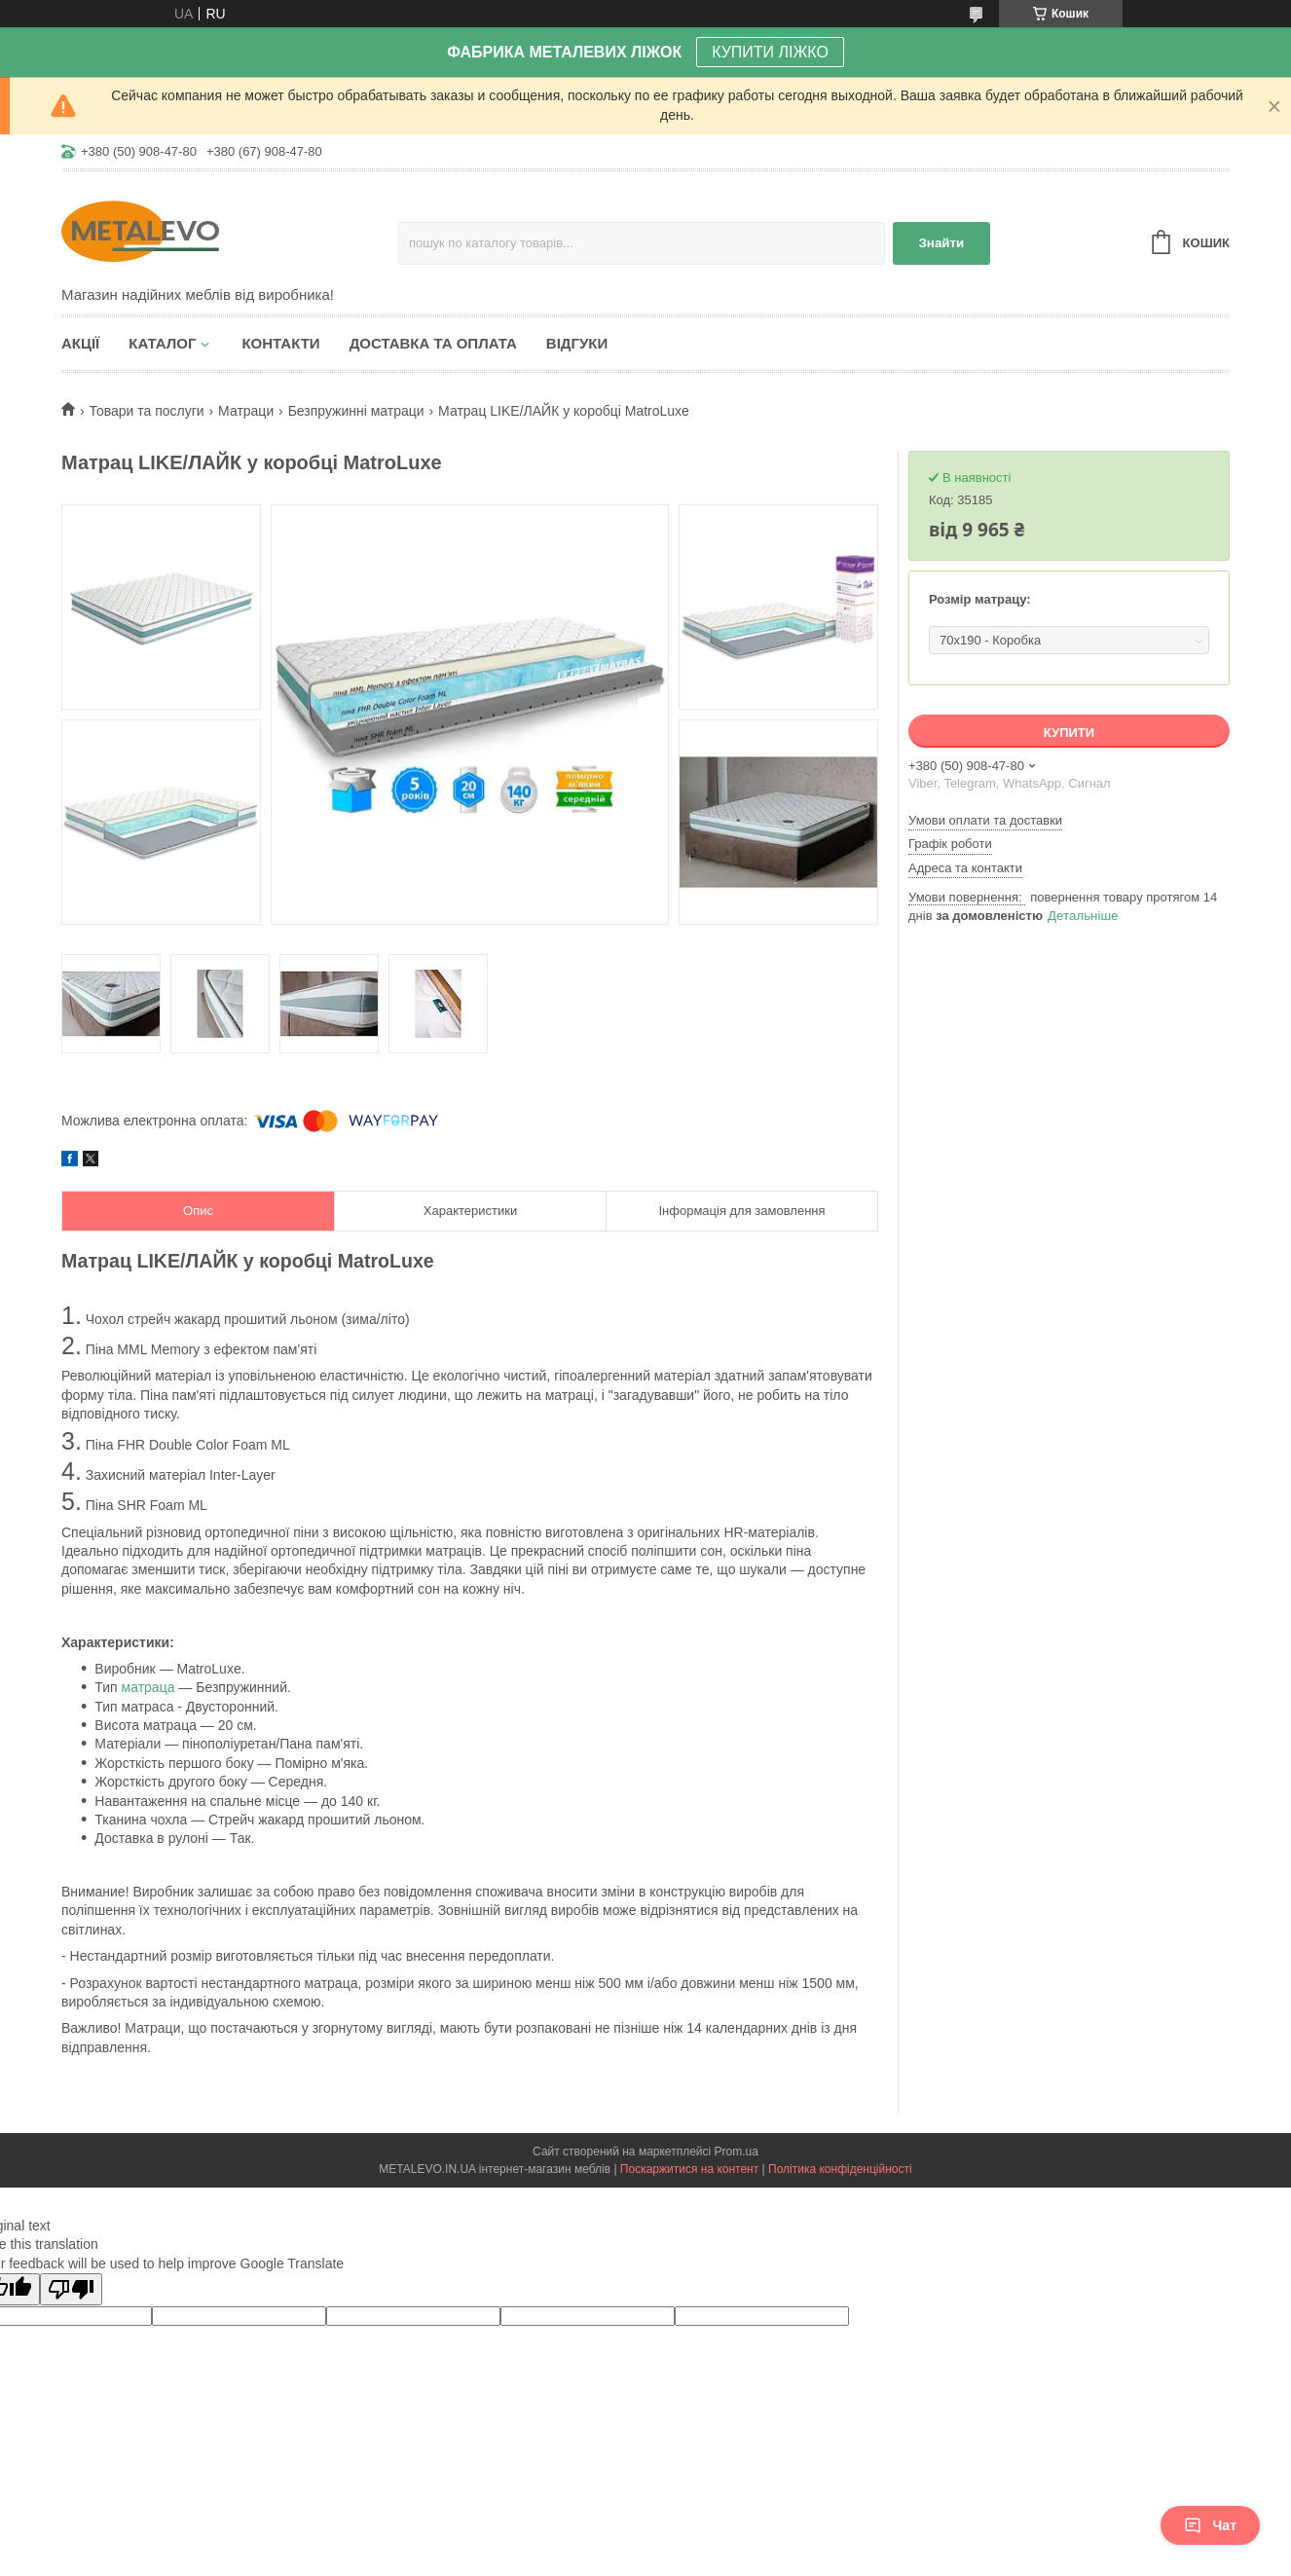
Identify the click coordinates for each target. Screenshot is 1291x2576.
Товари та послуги (146, 411)
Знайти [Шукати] (942, 243)
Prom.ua (736, 2151)
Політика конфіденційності (840, 2169)
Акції (80, 343)
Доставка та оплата (433, 343)
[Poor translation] (71, 2289)
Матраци (246, 411)
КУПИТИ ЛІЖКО (770, 52)
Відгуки (577, 343)
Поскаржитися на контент (689, 2169)
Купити (1069, 732)
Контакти (280, 343)
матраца (148, 1687)
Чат (1210, 2525)
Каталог (162, 343)
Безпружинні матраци (356, 411)
